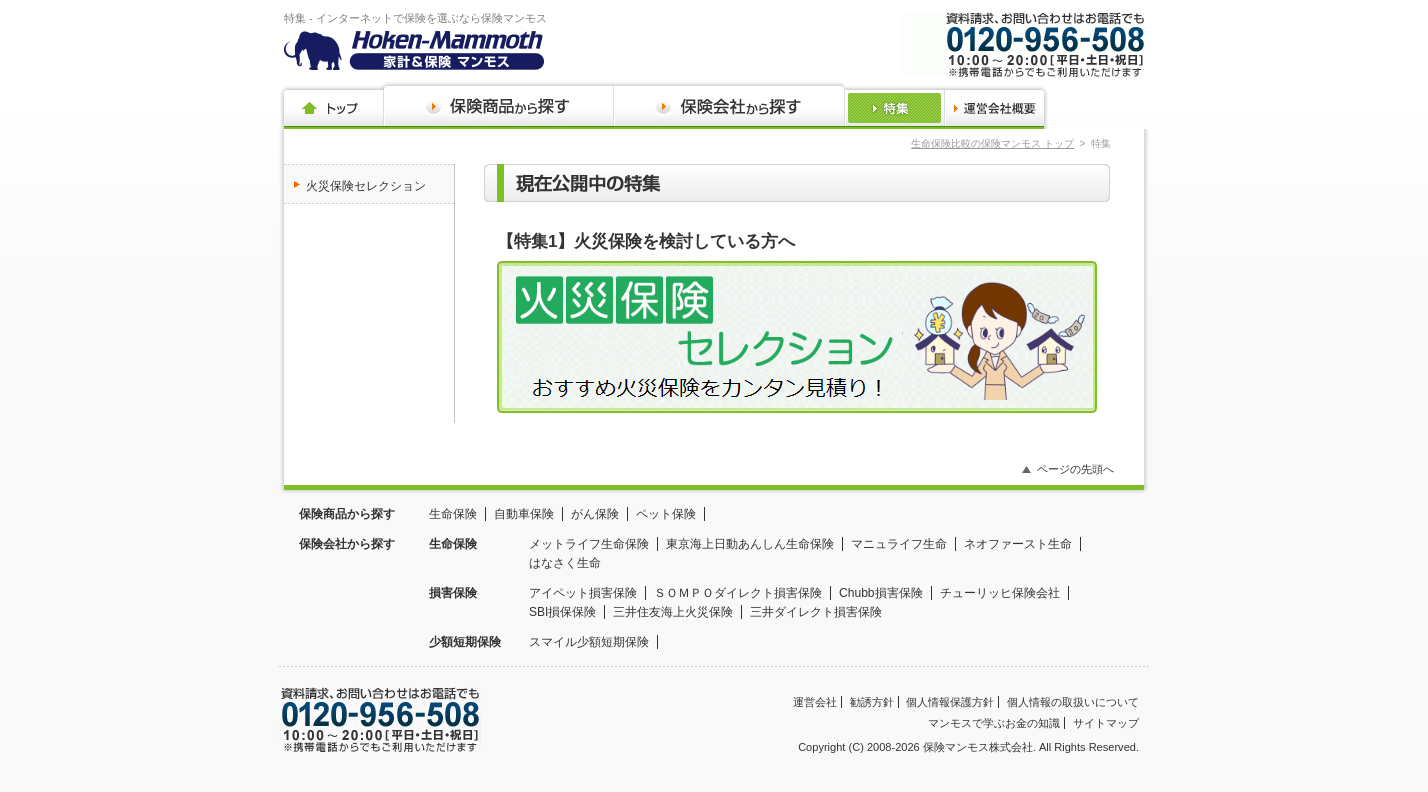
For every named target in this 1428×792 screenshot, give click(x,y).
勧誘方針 (872, 702)
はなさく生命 (565, 563)
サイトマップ (1106, 723)
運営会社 (815, 702)
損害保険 (453, 593)
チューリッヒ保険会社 (1000, 593)
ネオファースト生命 (1018, 544)
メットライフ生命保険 (589, 544)
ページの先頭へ (1075, 469)
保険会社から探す (347, 544)
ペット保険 (666, 514)
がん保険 (595, 514)
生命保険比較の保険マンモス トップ (992, 143)
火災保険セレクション (366, 186)
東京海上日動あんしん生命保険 (750, 544)
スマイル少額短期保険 (589, 642)
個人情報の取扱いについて (1073, 702)
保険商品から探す (347, 514)
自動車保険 (524, 514)
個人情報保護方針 (950, 702)
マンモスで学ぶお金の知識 (994, 723)
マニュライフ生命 (899, 544)
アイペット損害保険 (583, 593)
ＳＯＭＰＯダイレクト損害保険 (738, 593)
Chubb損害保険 (881, 593)
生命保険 (453, 514)
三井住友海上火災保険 (673, 612)
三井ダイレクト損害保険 (816, 612)
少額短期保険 (465, 642)
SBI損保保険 (562, 612)
